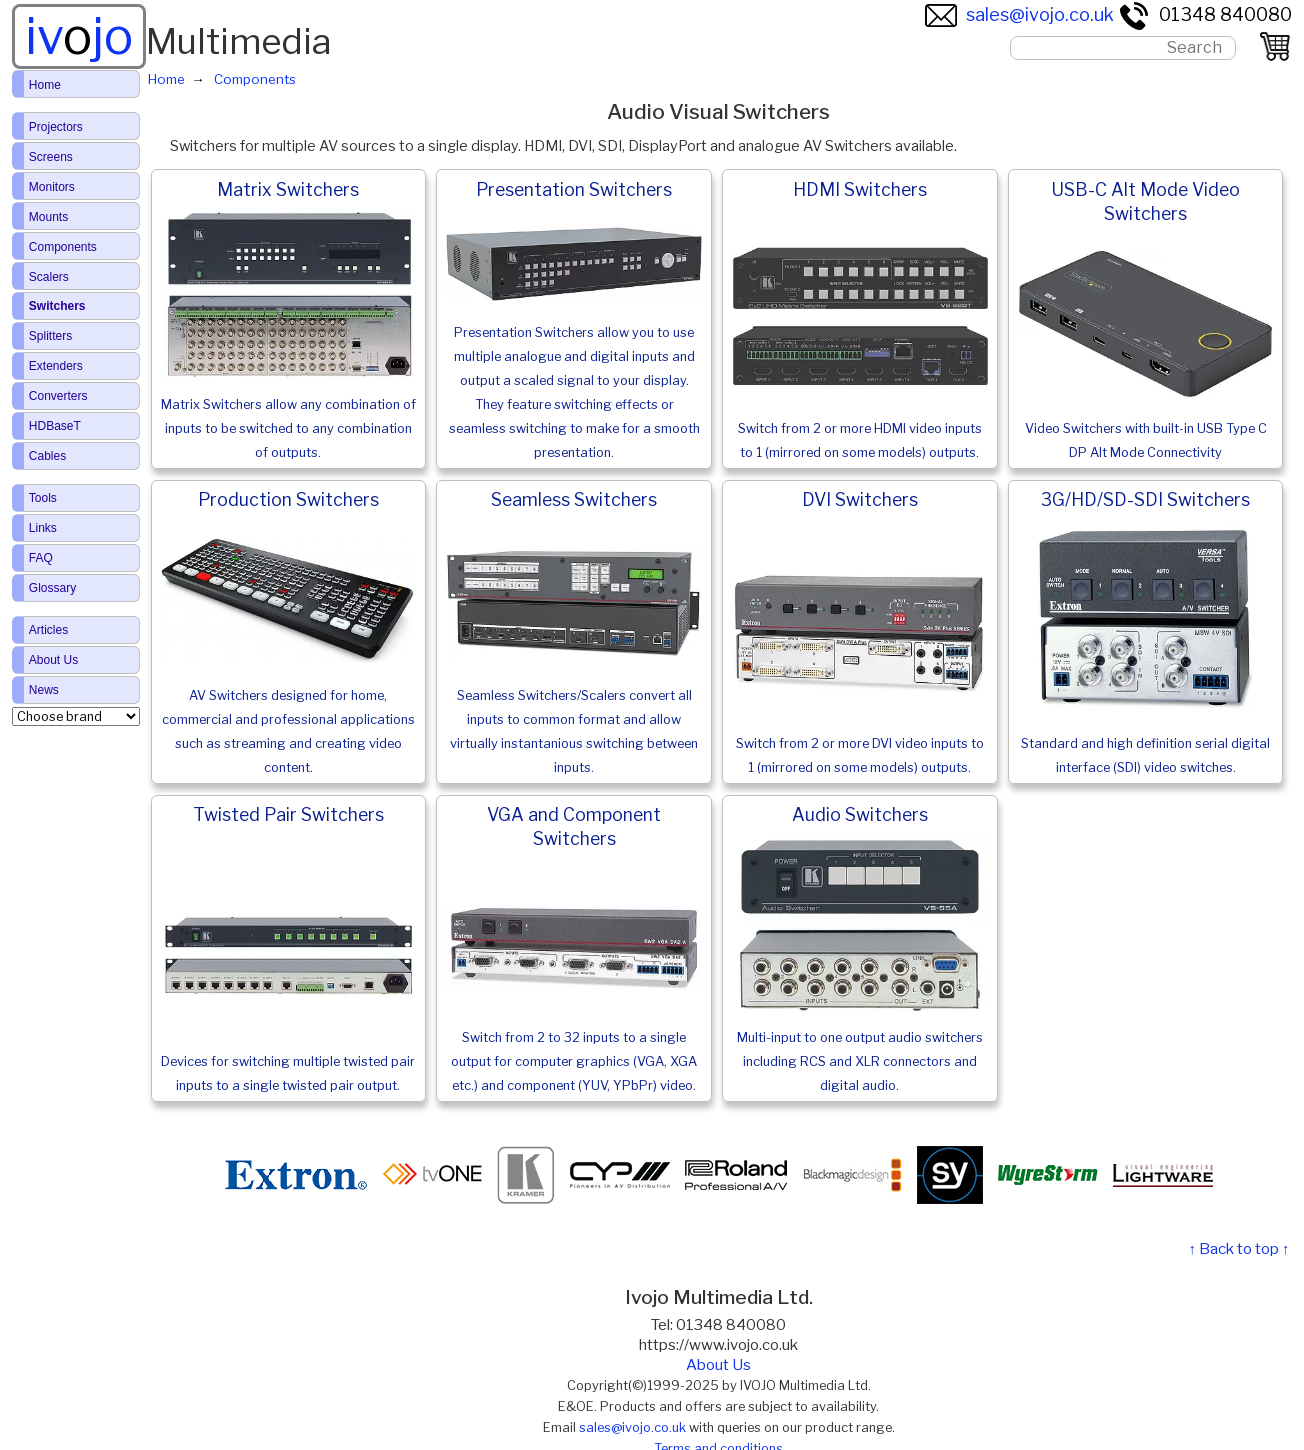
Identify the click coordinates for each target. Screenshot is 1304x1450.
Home (45, 85)
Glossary (52, 588)
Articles (48, 630)
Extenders (56, 366)
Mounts (48, 217)
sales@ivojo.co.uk (1019, 14)
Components (63, 247)
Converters (58, 396)
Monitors (52, 187)
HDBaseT (55, 426)
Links (43, 528)
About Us (718, 1365)
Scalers (49, 277)
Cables (47, 456)
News (44, 690)
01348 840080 (1205, 14)
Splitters (50, 336)
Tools (43, 498)
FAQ (41, 558)
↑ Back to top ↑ (1238, 1249)
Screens (51, 157)
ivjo (79, 36)
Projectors (56, 127)
